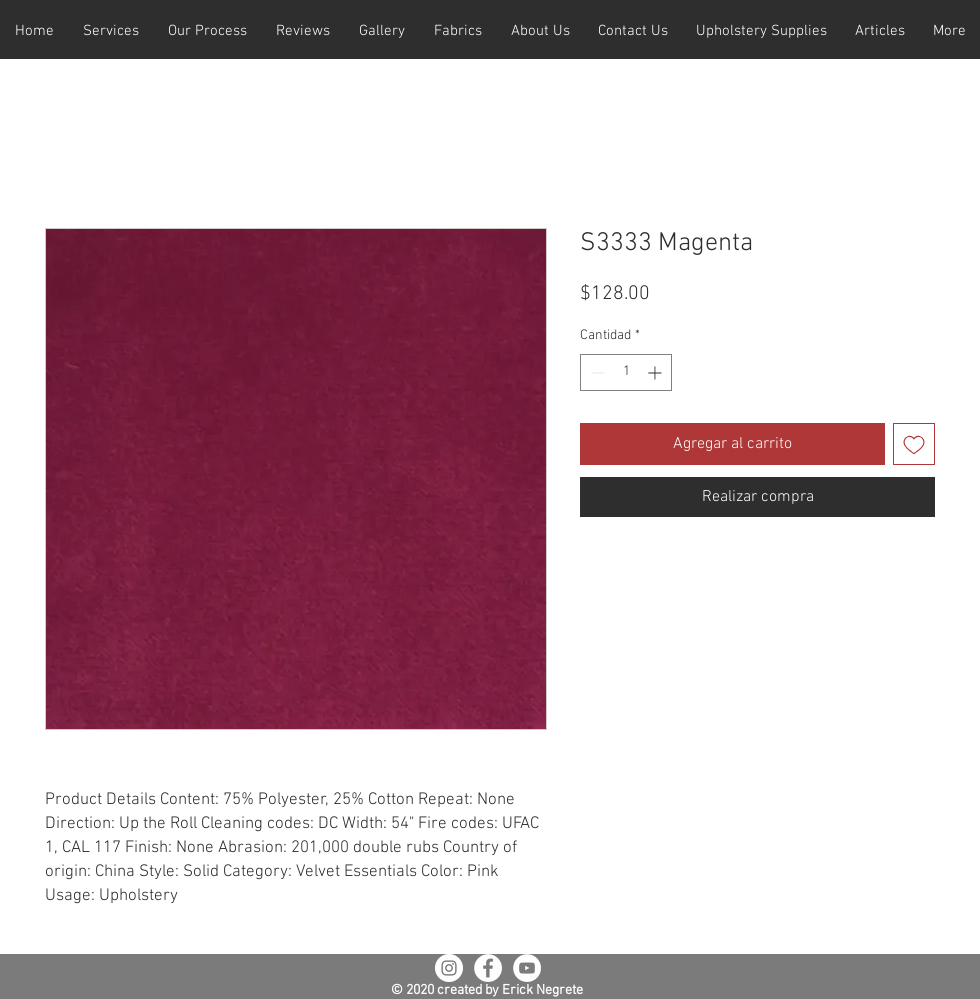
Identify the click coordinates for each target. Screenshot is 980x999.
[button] (110, 31)
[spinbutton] (626, 372)
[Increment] (656, 372)
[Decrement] (595, 372)
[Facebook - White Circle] (488, 968)
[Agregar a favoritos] (914, 444)
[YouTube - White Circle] (527, 968)
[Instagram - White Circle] (449, 968)
